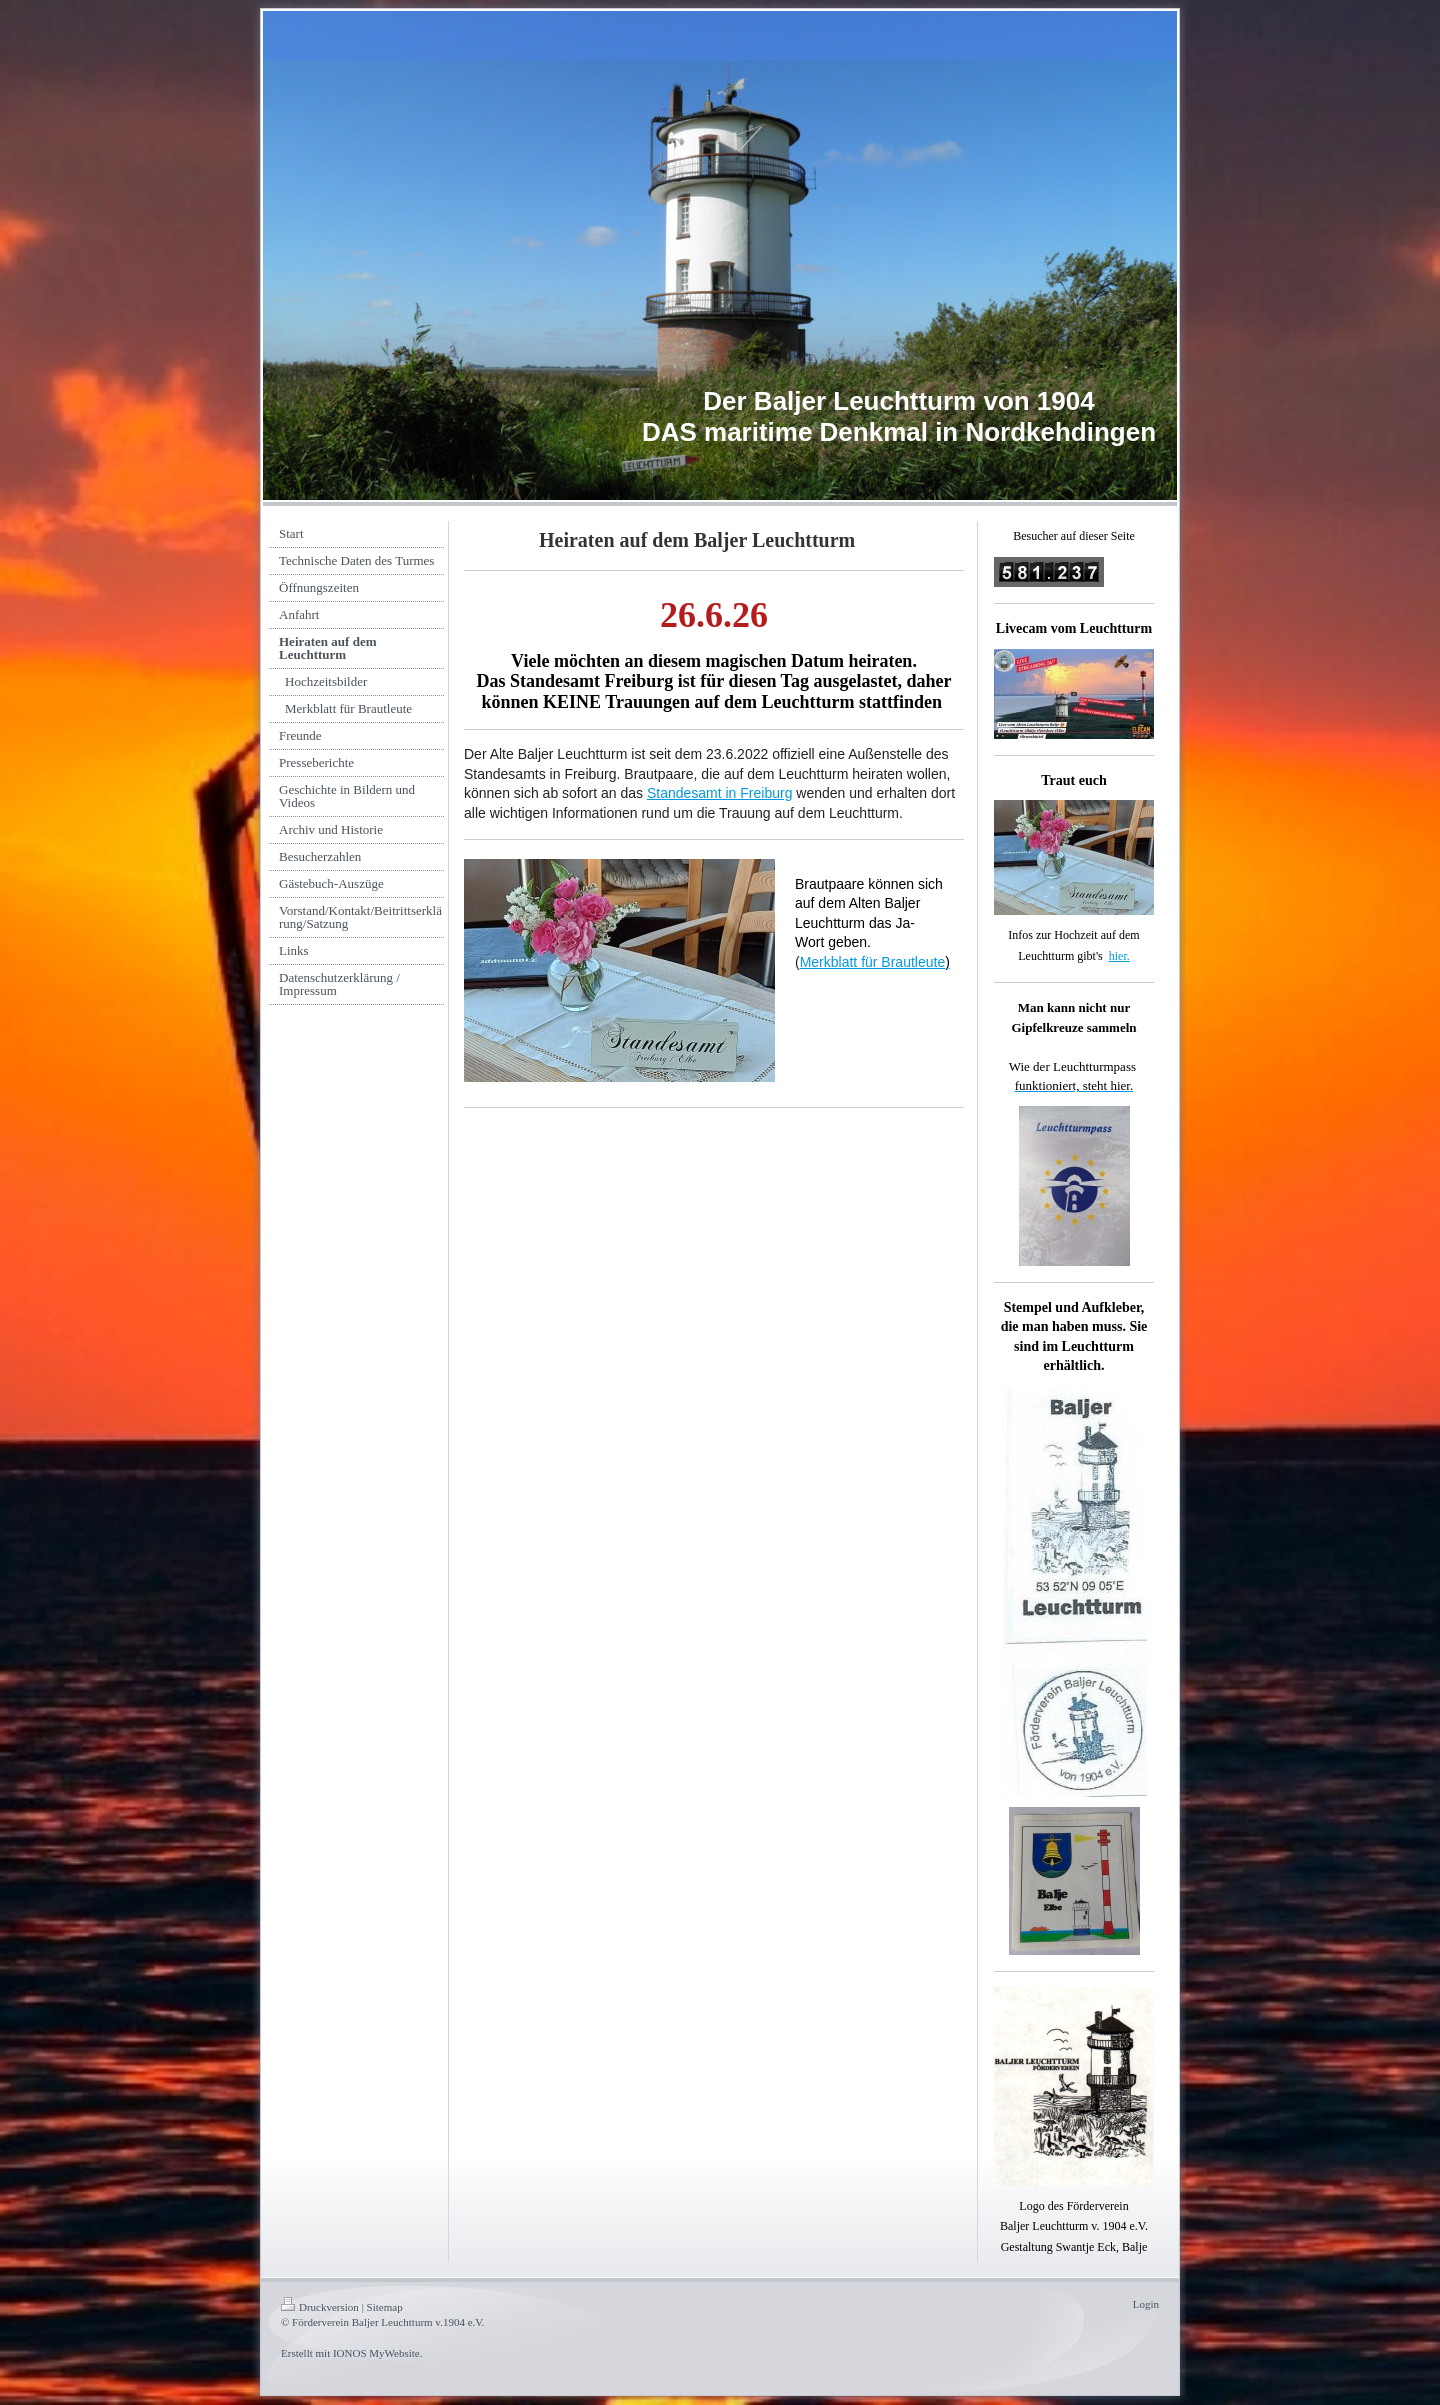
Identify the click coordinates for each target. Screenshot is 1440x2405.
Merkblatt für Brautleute (873, 962)
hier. (1119, 956)
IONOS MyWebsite (376, 2353)
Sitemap (385, 2307)
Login (1146, 2304)
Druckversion (320, 2307)
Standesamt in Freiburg (720, 793)
